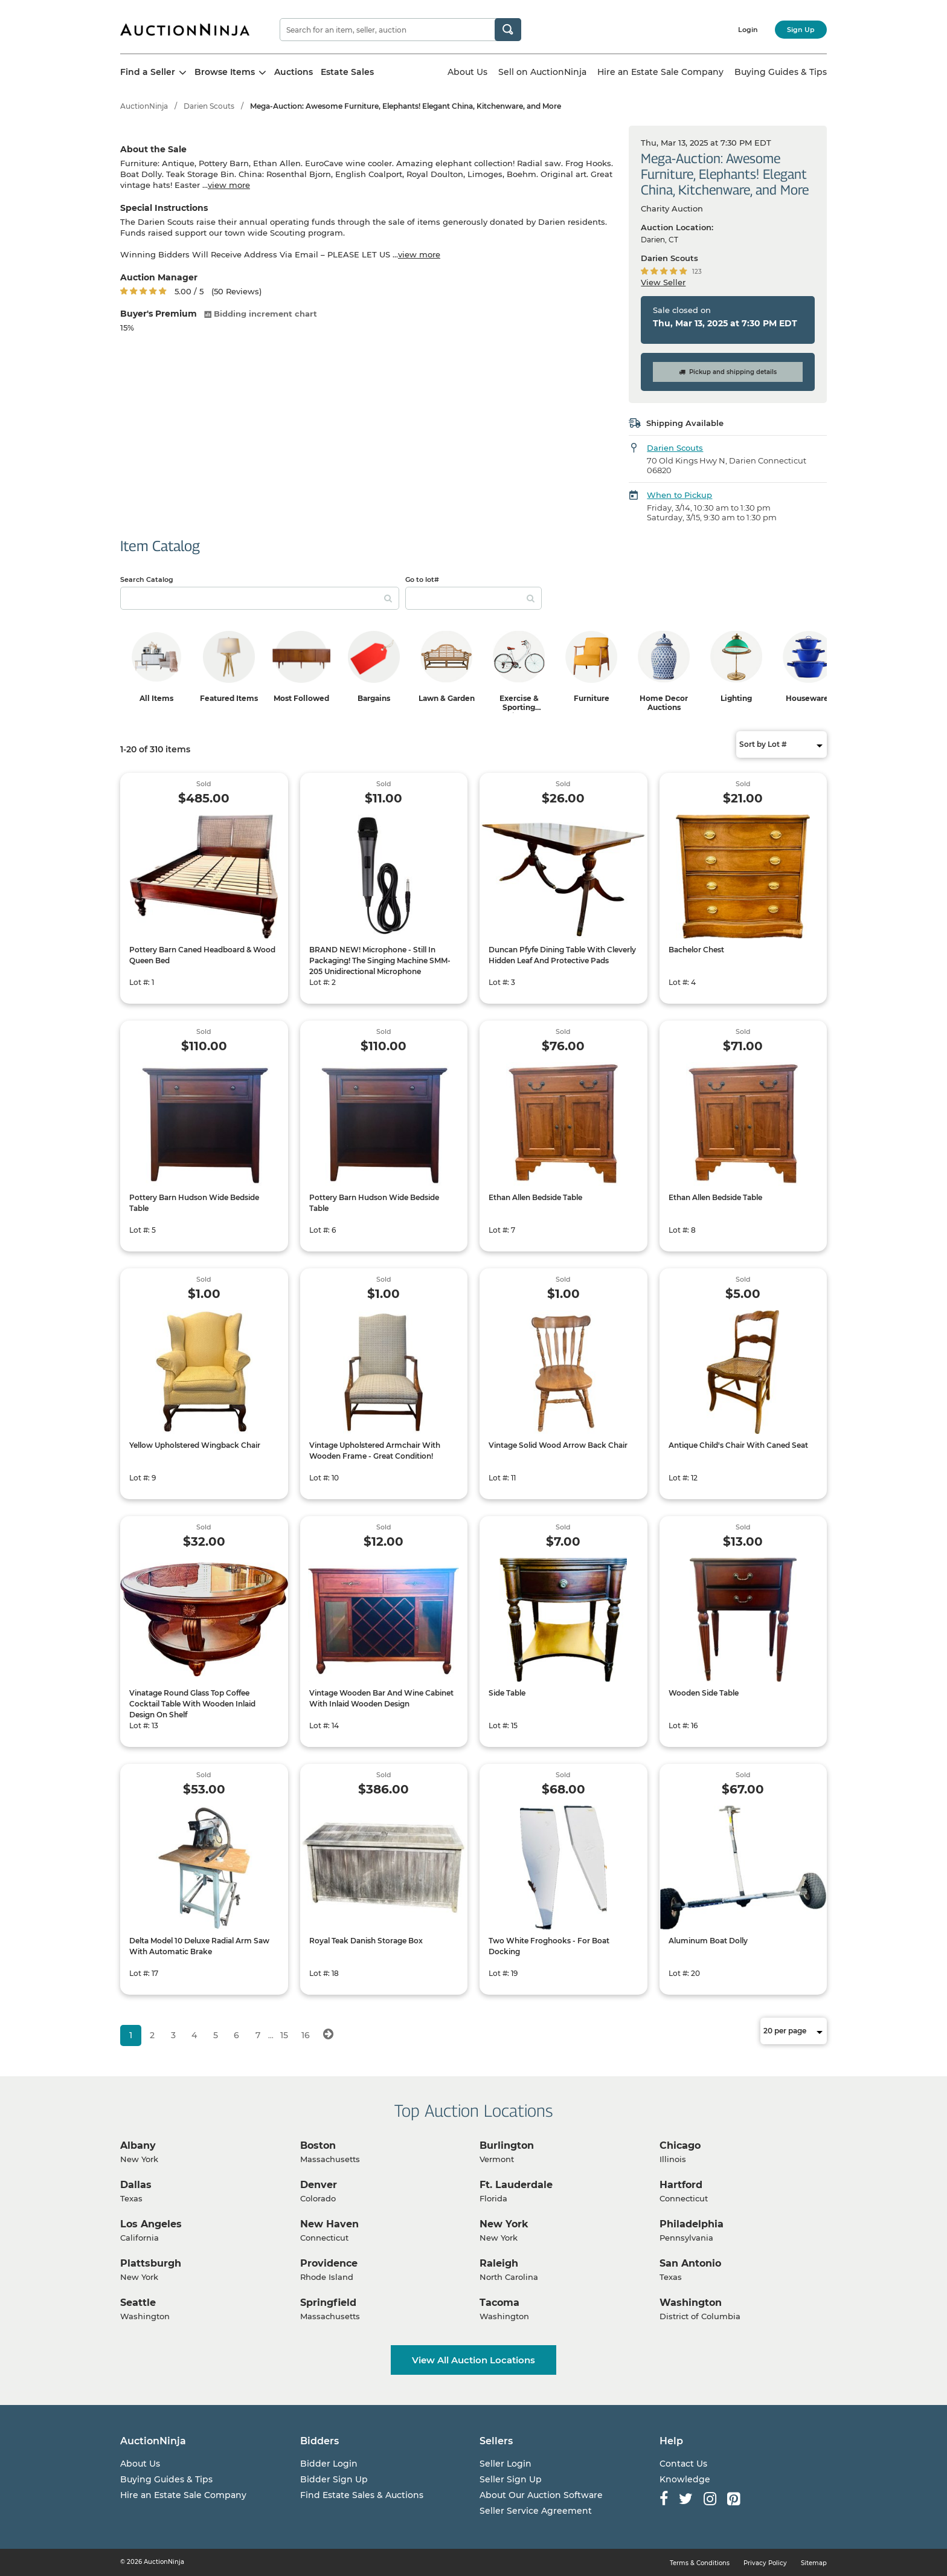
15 (284, 2035)
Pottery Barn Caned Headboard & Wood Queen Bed (202, 955)
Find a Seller (153, 71)
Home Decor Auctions (664, 703)
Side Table (507, 1692)
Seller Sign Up (511, 2479)
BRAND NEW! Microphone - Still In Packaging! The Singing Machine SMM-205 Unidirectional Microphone (380, 960)
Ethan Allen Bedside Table (535, 1197)
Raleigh (499, 2263)
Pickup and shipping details (728, 372)
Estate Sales (347, 71)
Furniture (591, 698)
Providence (329, 2263)
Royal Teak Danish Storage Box (366, 1940)
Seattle (138, 2302)
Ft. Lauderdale (516, 2184)
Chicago (680, 2145)
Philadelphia (692, 2224)
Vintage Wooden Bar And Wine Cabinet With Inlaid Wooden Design (381, 1698)
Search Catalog (146, 579)
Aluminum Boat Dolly (708, 1940)
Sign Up (801, 29)
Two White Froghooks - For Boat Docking (549, 1946)
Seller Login (505, 2463)
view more (229, 185)
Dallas (136, 2184)
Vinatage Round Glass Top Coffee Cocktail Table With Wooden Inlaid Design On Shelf (192, 1703)
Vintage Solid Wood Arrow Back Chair (558, 1445)
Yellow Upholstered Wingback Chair (194, 1445)
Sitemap (814, 2563)
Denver (318, 2184)
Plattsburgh (150, 2263)
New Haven (329, 2224)
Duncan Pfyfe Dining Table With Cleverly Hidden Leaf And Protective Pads (562, 955)
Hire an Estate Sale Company (660, 71)
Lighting (736, 698)
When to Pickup (679, 495)
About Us (467, 71)
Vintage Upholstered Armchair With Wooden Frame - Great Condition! (374, 1451)
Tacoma (499, 2302)
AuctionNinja (144, 106)
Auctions (293, 71)
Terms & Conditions (700, 2563)
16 (305, 2035)
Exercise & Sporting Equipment (519, 707)
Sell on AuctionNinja (542, 71)
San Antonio (690, 2263)
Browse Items (230, 71)
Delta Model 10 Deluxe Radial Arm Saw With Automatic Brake (199, 1946)
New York (504, 2224)
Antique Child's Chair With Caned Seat (738, 1445)
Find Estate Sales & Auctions (361, 2495)
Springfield (328, 2302)
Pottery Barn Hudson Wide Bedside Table (194, 1203)
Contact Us (683, 2463)
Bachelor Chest (696, 949)
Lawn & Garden (447, 698)
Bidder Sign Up (334, 2479)
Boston (318, 2145)
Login (748, 29)
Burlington (507, 2145)
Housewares (809, 698)
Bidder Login (329, 2463)
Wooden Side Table (704, 1692)
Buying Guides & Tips (780, 71)
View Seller (663, 282)
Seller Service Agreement (536, 2510)
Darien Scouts (209, 106)
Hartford (681, 2184)
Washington (691, 2302)
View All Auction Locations (473, 2360)
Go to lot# (422, 579)
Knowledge (685, 2479)
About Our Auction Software (541, 2495)
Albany (138, 2145)
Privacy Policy (765, 2563)
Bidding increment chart (260, 313)
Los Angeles (151, 2224)
